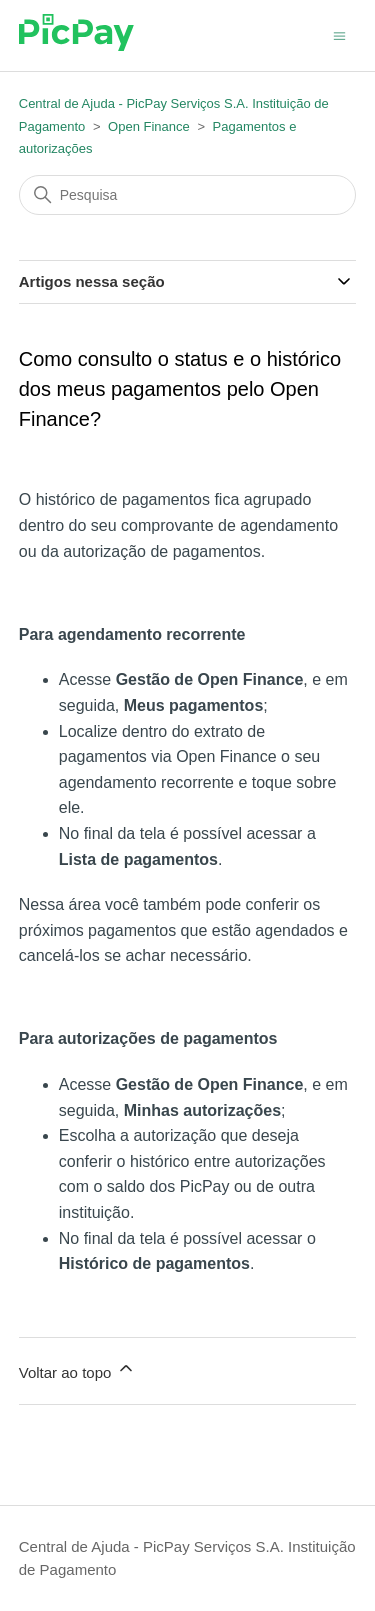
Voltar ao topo (77, 1369)
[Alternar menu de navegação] (339, 34)
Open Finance (149, 126)
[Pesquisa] (188, 195)
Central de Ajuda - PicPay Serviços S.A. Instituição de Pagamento (187, 1558)
